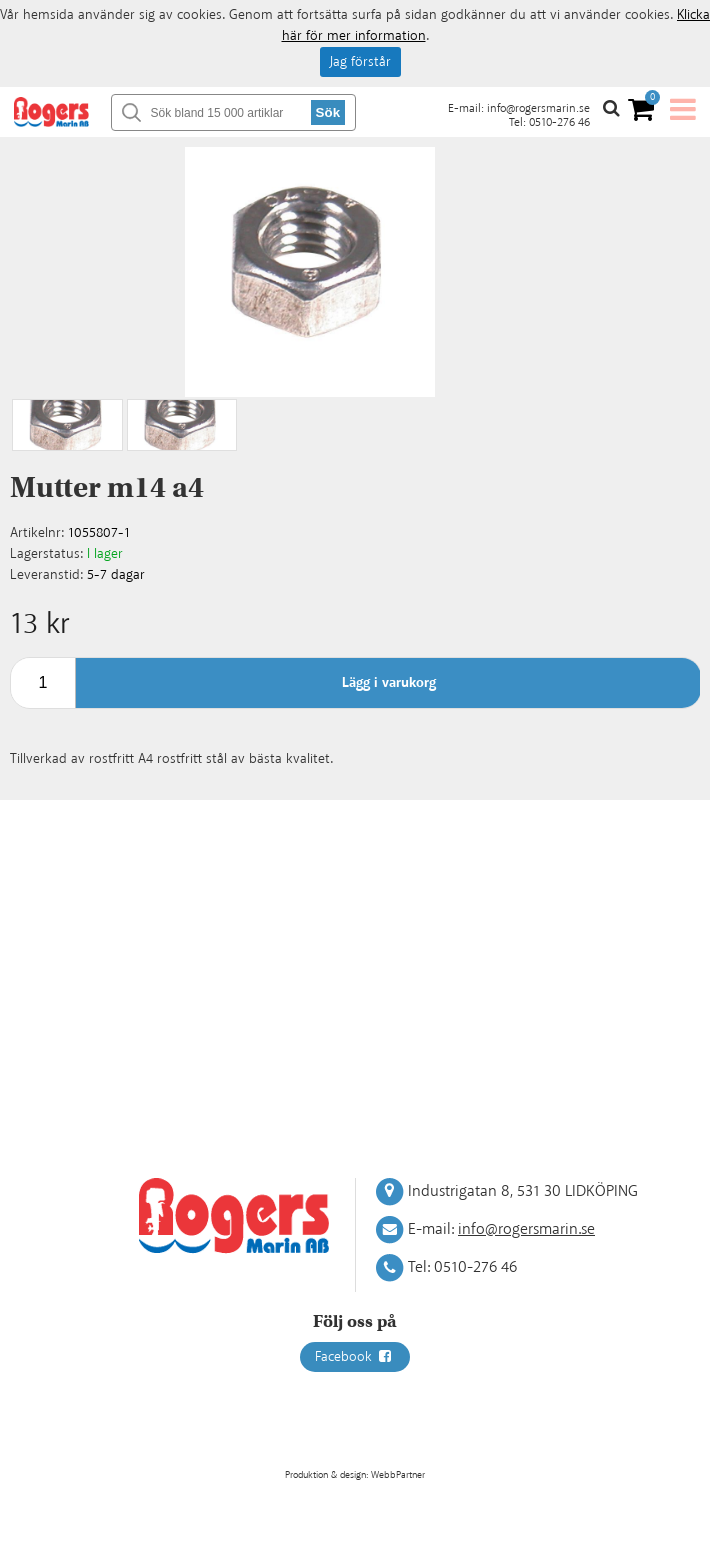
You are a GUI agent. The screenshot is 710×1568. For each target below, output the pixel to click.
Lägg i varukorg (389, 683)
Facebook (355, 1357)
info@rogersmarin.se (538, 108)
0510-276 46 (559, 122)
